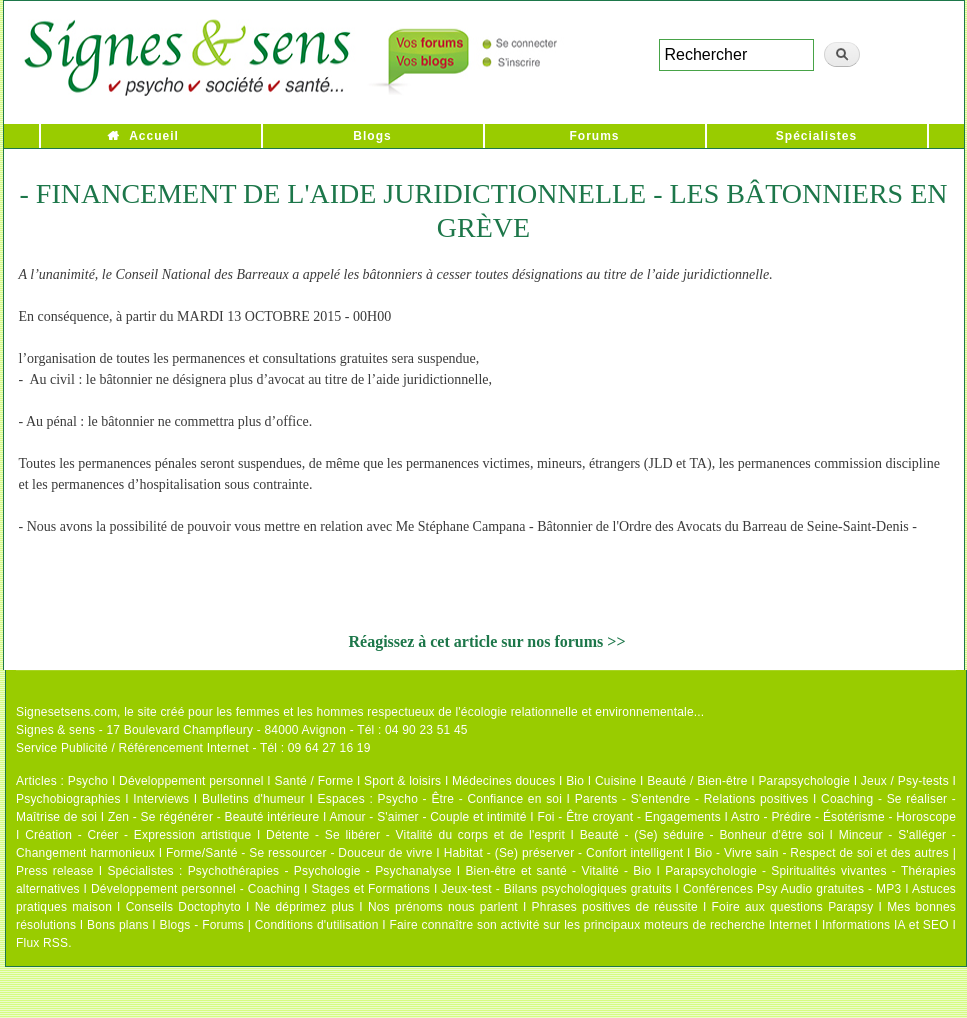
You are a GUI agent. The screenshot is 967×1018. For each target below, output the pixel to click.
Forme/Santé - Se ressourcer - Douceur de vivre (299, 853)
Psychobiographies (68, 799)
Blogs (372, 136)
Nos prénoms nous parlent (443, 907)
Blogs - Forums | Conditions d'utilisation (269, 925)
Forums (594, 136)
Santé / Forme (314, 781)
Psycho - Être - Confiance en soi (470, 799)
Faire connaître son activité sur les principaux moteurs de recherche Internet (601, 925)
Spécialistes (816, 136)
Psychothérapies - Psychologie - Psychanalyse (320, 871)
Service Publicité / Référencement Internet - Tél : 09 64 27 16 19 (193, 748)
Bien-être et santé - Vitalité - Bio (558, 871)
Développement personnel (191, 781)
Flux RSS (42, 943)
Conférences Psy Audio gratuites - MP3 (792, 889)
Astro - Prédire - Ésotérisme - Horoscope (843, 817)
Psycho (88, 781)
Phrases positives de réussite (615, 907)
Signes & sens (55, 730)
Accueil (154, 136)
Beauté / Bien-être (697, 781)
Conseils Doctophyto (183, 907)
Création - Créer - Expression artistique (138, 835)
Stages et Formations (370, 889)
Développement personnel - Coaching (195, 889)
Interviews (161, 799)
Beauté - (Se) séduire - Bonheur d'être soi (702, 835)
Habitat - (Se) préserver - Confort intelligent (564, 853)
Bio (575, 781)
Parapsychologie (804, 781)
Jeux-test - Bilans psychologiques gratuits (556, 889)
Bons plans (117, 925)
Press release (55, 871)
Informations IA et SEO (885, 925)
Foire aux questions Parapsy (793, 907)
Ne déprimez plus (305, 907)
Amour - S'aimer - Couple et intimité (427, 817)
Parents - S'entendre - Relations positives (692, 799)
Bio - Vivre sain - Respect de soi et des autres (821, 853)
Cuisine (615, 781)
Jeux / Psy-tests (905, 781)
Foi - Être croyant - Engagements (628, 817)
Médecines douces (503, 781)
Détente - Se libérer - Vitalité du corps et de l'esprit (415, 835)
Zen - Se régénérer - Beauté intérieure (213, 817)
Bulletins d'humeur (253, 799)
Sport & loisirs (402, 781)
